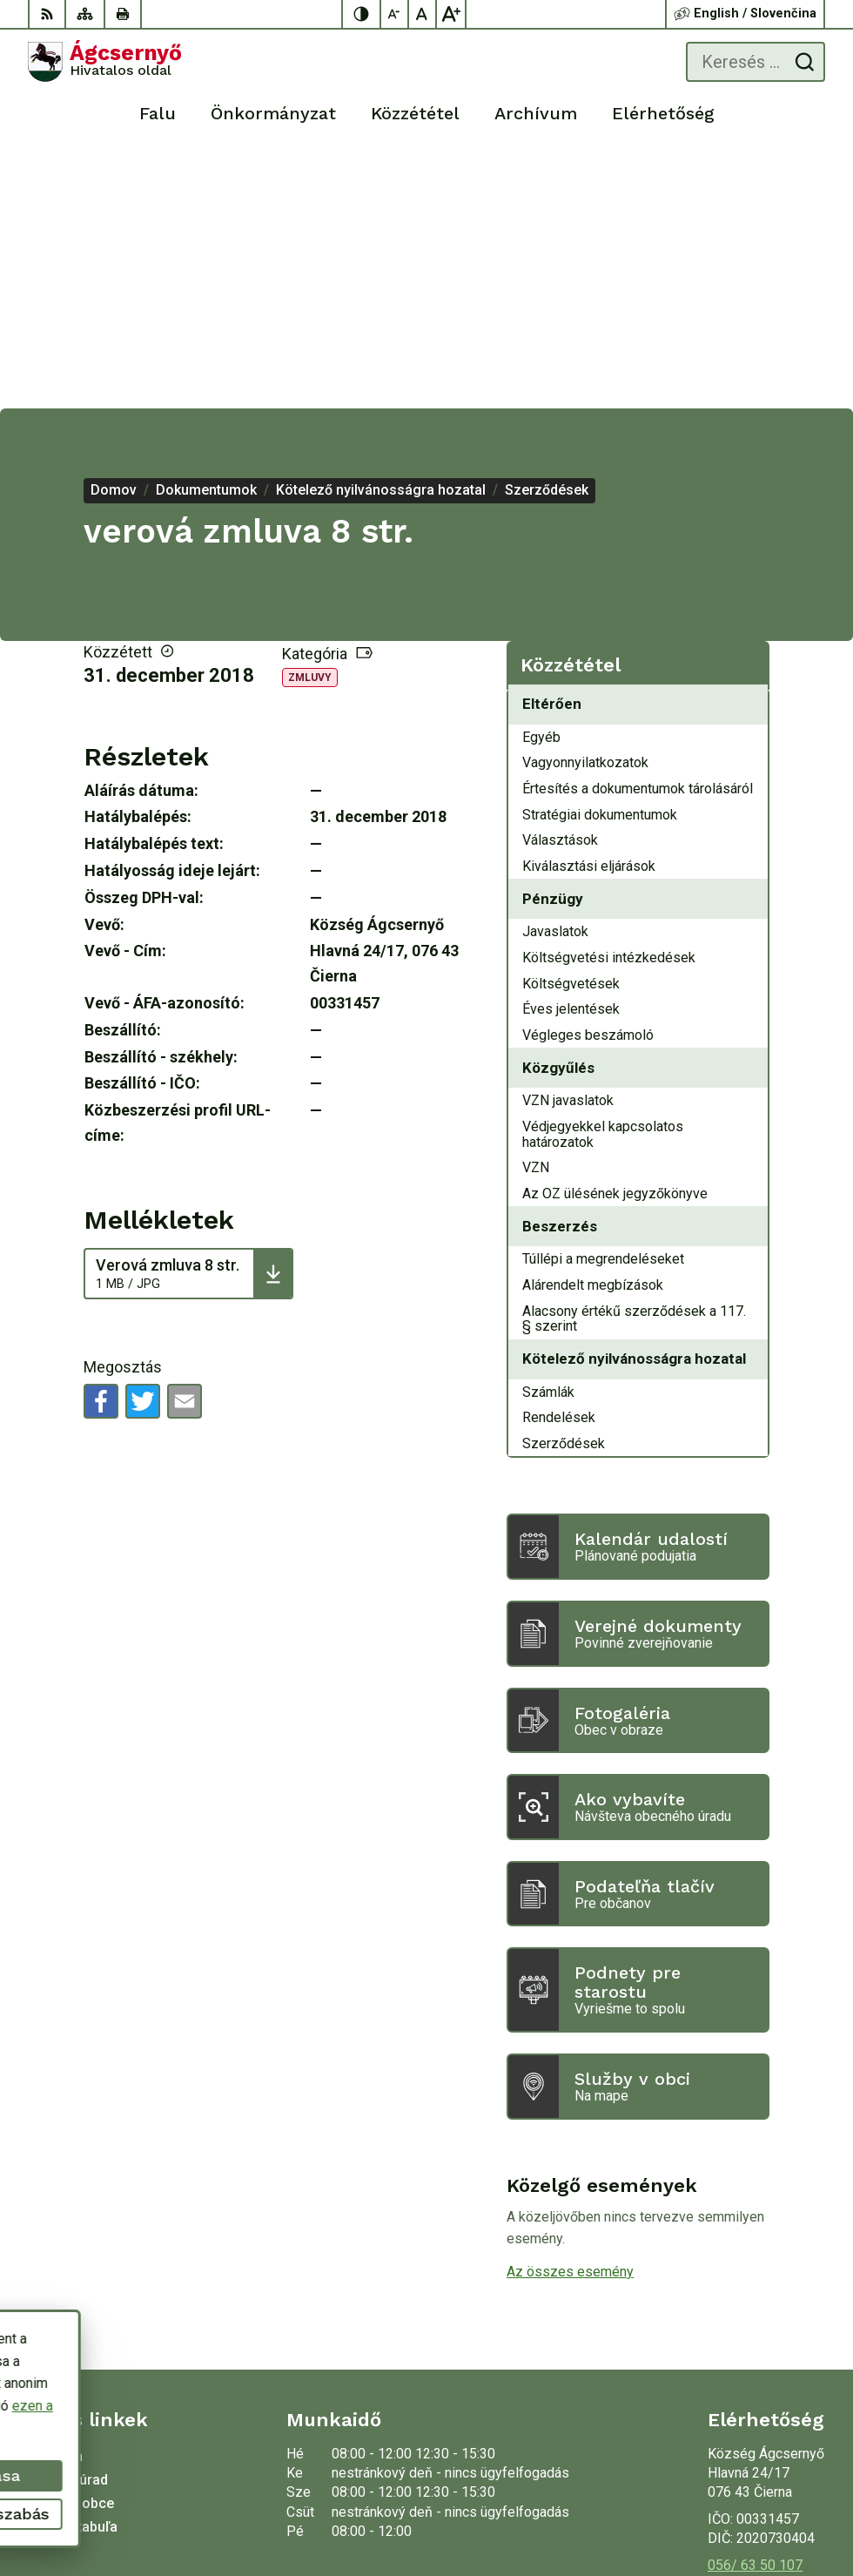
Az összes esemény (570, 2014)
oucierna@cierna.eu (766, 2327)
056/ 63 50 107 (755, 2308)
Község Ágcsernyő (765, 2506)
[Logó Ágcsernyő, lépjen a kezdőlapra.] (105, 62)
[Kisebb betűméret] (395, 14)
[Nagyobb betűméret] (451, 14)
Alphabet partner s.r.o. (758, 2485)
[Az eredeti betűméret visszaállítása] (423, 14)
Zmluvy (310, 421)
